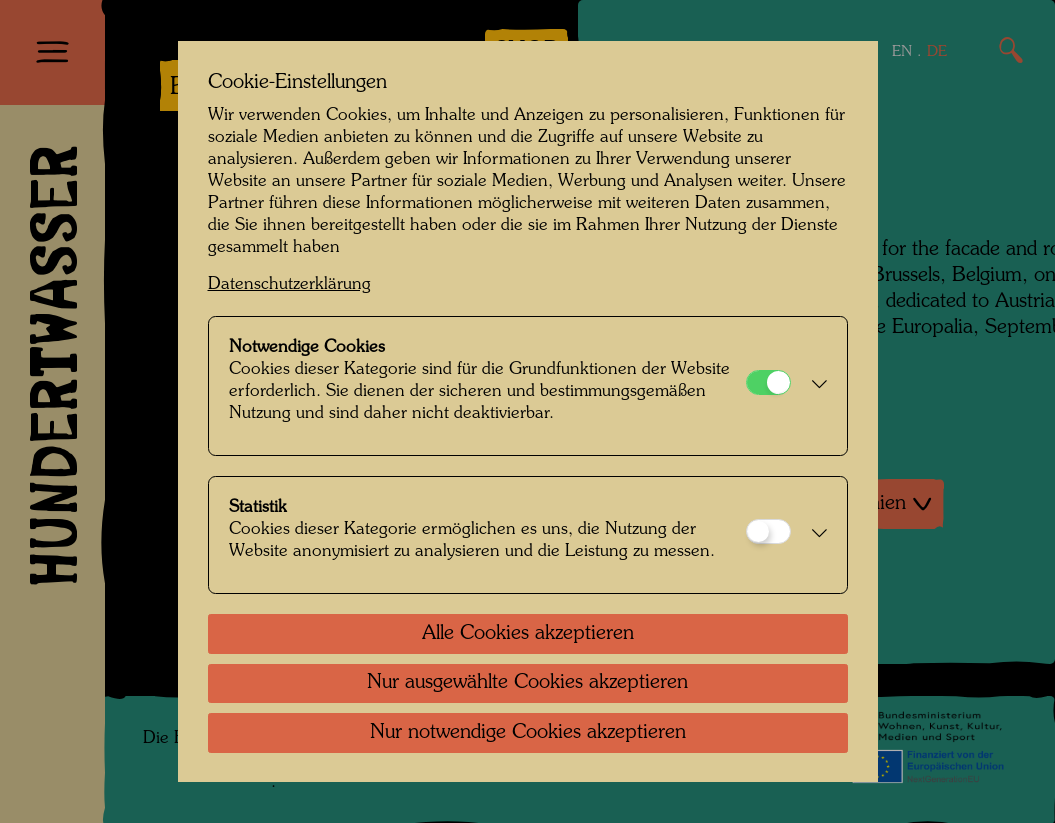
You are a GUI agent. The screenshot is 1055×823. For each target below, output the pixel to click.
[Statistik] (768, 531)
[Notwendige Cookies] (768, 382)
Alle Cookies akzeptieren (528, 634)
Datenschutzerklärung (289, 284)
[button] (814, 386)
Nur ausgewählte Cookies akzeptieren (527, 683)
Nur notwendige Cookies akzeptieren (528, 733)
